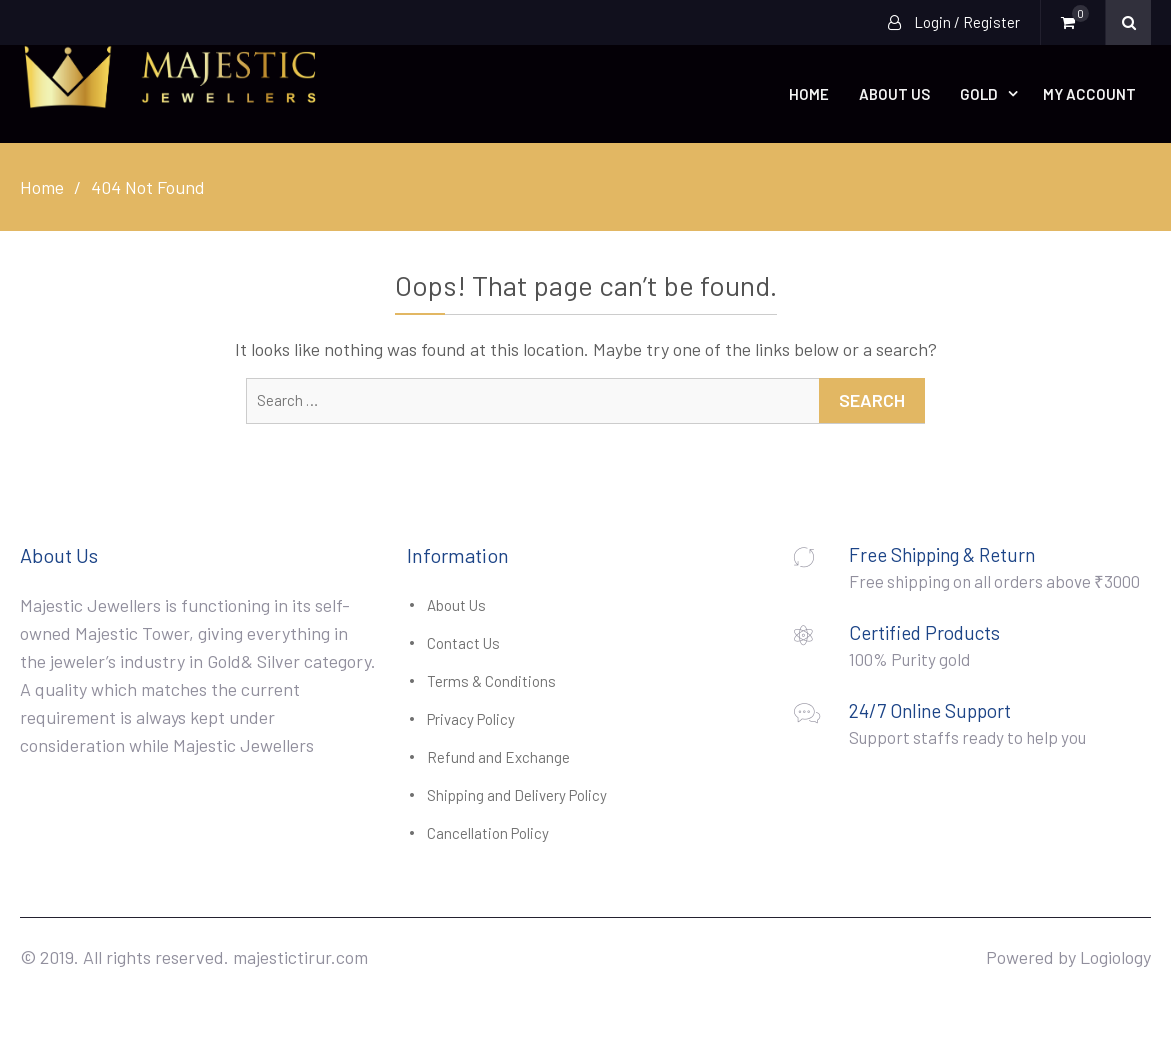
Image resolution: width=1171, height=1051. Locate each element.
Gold (979, 94)
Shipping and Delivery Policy (517, 795)
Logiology (1115, 957)
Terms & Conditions (491, 681)
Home (809, 94)
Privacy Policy (471, 719)
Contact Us (463, 643)
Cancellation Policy (488, 833)
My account (1089, 94)
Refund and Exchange (498, 757)
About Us (894, 94)
